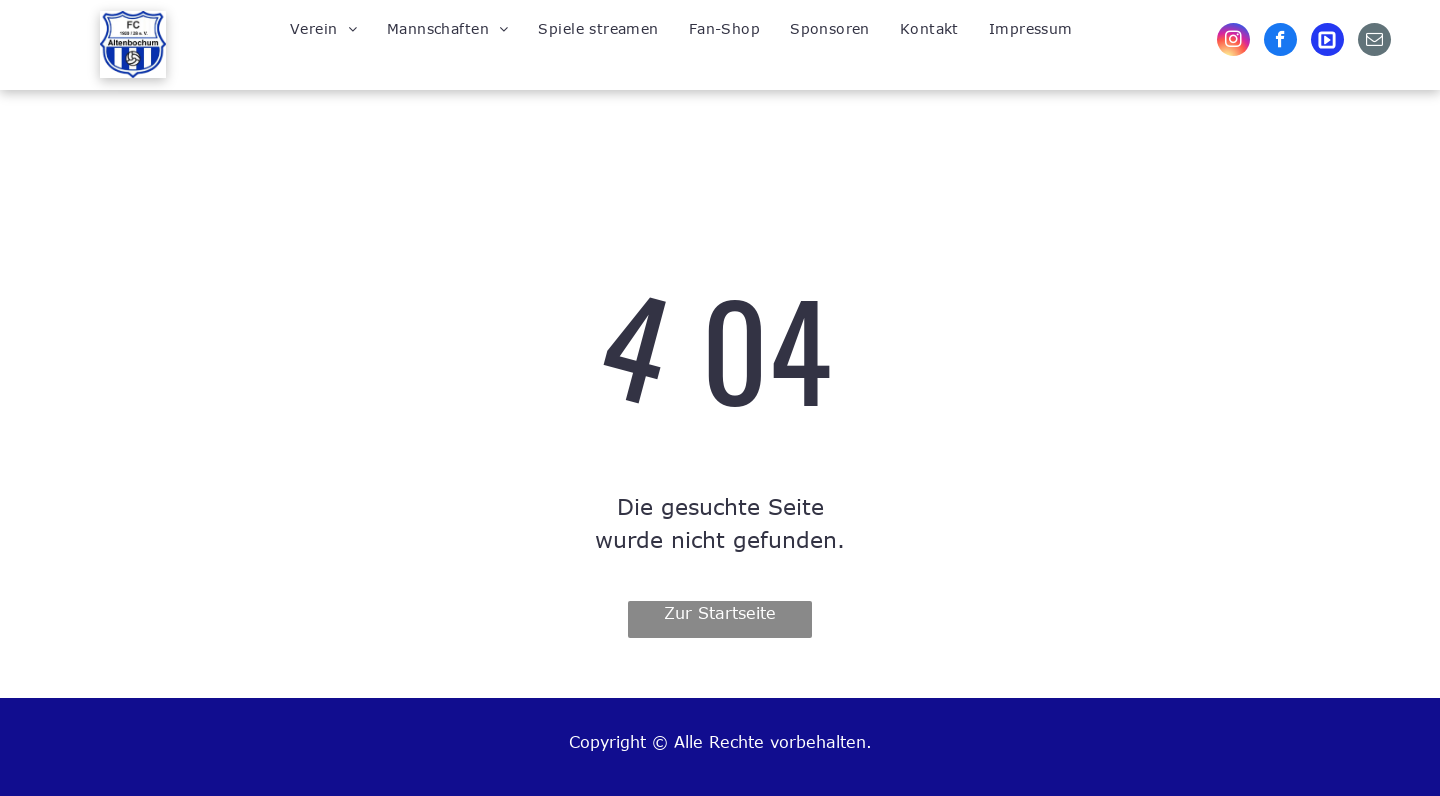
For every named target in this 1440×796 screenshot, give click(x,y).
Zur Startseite (720, 613)
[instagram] (1233, 42)
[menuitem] (323, 28)
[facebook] (1280, 42)
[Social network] (1327, 42)
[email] (1374, 42)
